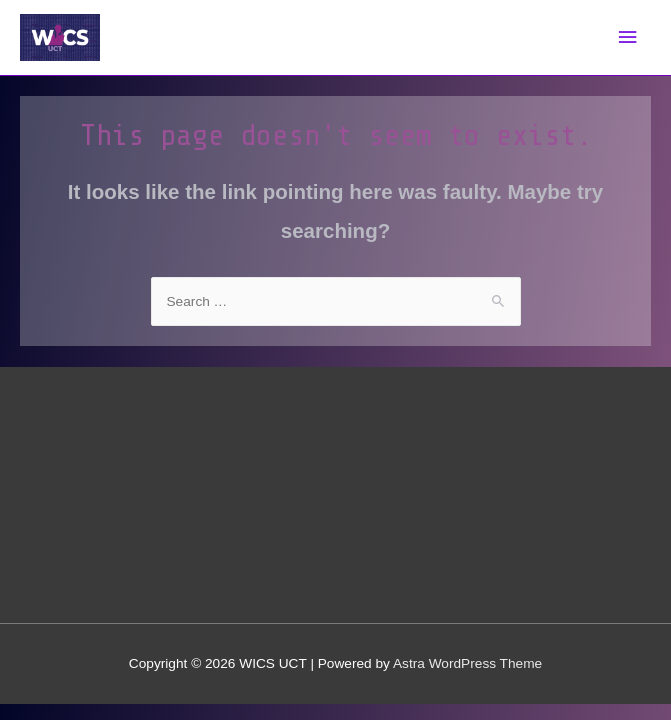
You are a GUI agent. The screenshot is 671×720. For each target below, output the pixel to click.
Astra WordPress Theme (467, 663)
